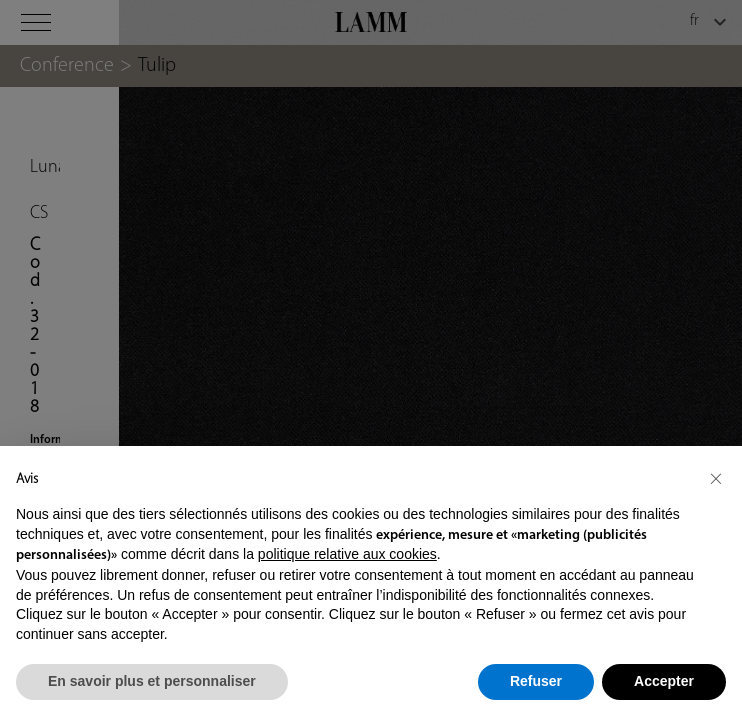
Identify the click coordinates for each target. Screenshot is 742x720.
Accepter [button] (664, 681)
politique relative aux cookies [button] (347, 554)
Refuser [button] (536, 681)
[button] (716, 478)
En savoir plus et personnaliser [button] (152, 681)
